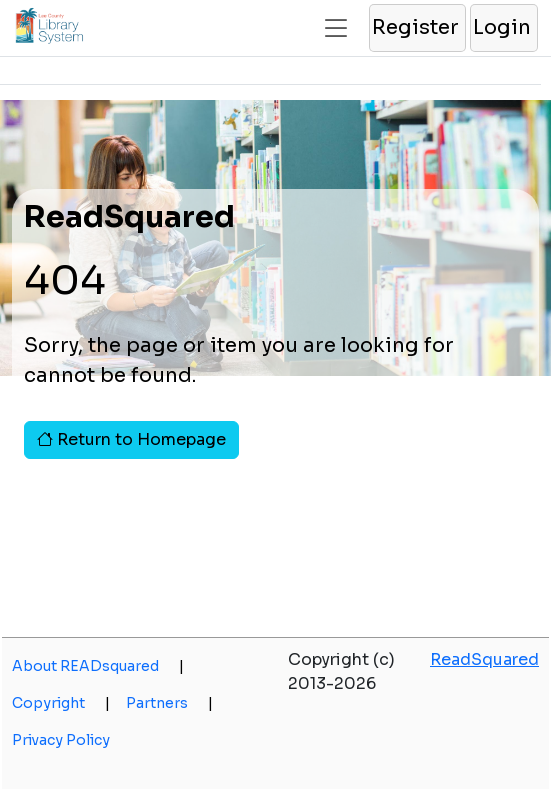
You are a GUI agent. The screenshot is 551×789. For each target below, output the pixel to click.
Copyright (61, 703)
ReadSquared (484, 659)
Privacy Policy (61, 740)
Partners (169, 703)
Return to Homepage (131, 439)
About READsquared (98, 666)
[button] (416, 28)
